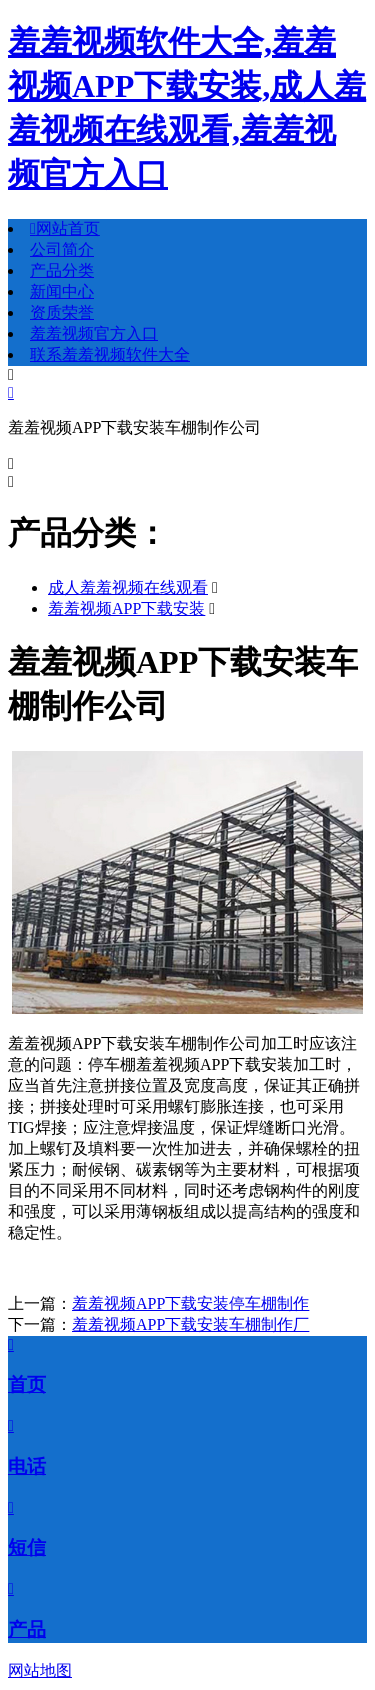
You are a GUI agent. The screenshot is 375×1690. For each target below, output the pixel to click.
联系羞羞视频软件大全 (110, 354)
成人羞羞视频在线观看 (128, 587)
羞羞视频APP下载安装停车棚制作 (190, 1303)
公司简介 (62, 249)
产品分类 (62, 270)
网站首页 (65, 228)
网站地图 (40, 1670)
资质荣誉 (62, 312)
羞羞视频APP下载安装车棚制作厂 (190, 1324)
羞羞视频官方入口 (94, 333)
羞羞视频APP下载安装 (126, 608)
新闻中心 (62, 291)
